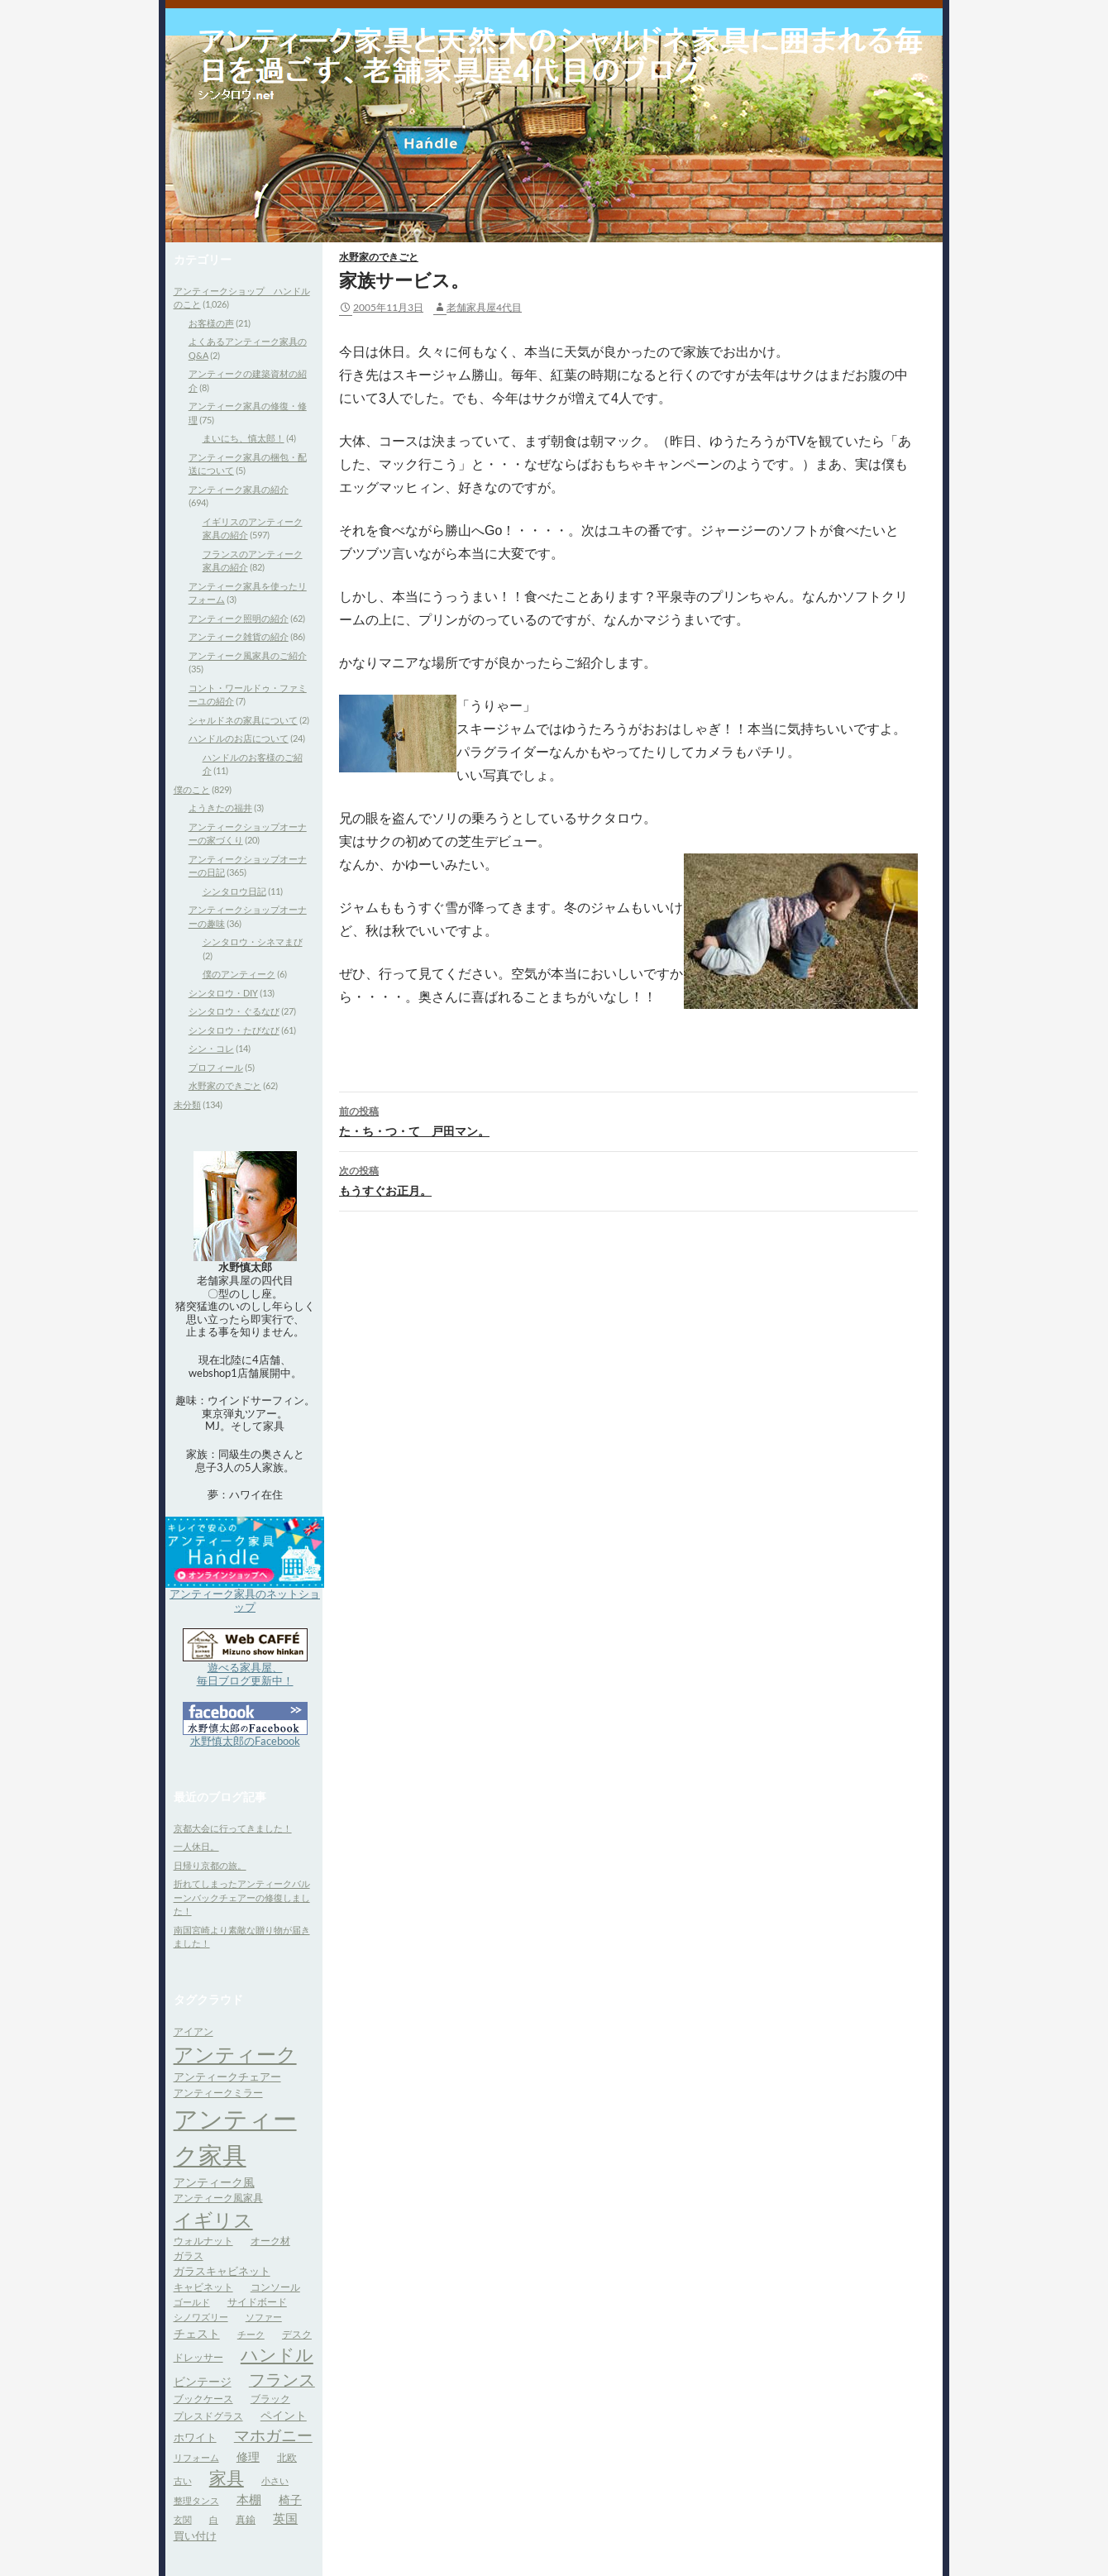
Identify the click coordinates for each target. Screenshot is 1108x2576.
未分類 (187, 1104)
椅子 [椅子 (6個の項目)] (290, 2499)
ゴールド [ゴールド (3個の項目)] (192, 2301)
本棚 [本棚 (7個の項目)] (248, 2499)
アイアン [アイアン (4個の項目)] (193, 2031)
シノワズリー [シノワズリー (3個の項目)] (201, 2316)
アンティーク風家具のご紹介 (248, 655)
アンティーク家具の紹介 (239, 489)
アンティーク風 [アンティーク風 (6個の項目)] (214, 2182)
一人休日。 (196, 1846)
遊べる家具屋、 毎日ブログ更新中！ (245, 1674)
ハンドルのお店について (239, 738)
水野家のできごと (378, 257)
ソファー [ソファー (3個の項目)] (264, 2316)
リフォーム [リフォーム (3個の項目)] (196, 2457)
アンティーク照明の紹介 (239, 618)
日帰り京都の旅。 (210, 1865)
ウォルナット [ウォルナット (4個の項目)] (203, 2240)
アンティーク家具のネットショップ (245, 1600)
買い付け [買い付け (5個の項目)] (195, 2535)
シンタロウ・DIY (223, 992)
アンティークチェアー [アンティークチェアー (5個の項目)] (227, 2076)
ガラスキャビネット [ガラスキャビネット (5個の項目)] (222, 2270)
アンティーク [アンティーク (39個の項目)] (235, 2054)
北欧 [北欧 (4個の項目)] (287, 2457)
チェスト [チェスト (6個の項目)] (197, 2333)
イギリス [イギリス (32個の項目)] (213, 2219)
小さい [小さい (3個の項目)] (275, 2480)
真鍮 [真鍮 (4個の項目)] (246, 2519)
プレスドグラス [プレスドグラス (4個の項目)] (208, 2416)
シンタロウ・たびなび (234, 1030)
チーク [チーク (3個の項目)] (251, 2334)
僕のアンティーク (239, 973)
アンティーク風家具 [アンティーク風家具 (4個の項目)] (218, 2197)
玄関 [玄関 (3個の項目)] (183, 2519)
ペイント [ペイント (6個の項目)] (283, 2415)
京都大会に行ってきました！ (233, 1828)
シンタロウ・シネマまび (253, 941)
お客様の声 (211, 323)
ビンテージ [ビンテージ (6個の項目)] (203, 2381)
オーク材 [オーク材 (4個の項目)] (270, 2240)
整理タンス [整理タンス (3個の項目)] (196, 2500)
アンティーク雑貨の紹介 (239, 636)
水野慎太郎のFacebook (245, 1740)
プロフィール (216, 1067)
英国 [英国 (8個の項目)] (285, 2518)
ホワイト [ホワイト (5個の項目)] (195, 2437)
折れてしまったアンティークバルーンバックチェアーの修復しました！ (242, 1897)
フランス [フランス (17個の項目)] (282, 2379)
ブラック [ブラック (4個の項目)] (270, 2398)
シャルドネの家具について (243, 719)
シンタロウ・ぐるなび (234, 1011)
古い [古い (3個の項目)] (183, 2480)
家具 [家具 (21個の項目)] (226, 2478)
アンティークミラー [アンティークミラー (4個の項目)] (218, 2092)
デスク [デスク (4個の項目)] (297, 2334)
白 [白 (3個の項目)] (213, 2519)
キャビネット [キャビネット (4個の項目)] (203, 2287)
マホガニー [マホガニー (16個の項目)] (273, 2435)
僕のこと (192, 789)
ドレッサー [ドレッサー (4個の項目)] (198, 2357)
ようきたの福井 (220, 807)
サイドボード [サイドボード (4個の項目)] (257, 2302)
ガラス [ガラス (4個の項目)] (188, 2255)
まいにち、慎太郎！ (243, 438)
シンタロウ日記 (234, 891)
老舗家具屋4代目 (484, 307)
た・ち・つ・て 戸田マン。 (628, 1120)
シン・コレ (211, 1048)
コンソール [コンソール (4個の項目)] (275, 2287)
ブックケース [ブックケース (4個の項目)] (203, 2398)
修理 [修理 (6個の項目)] (248, 2456)
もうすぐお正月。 (628, 1179)
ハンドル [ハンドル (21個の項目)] (277, 2354)
